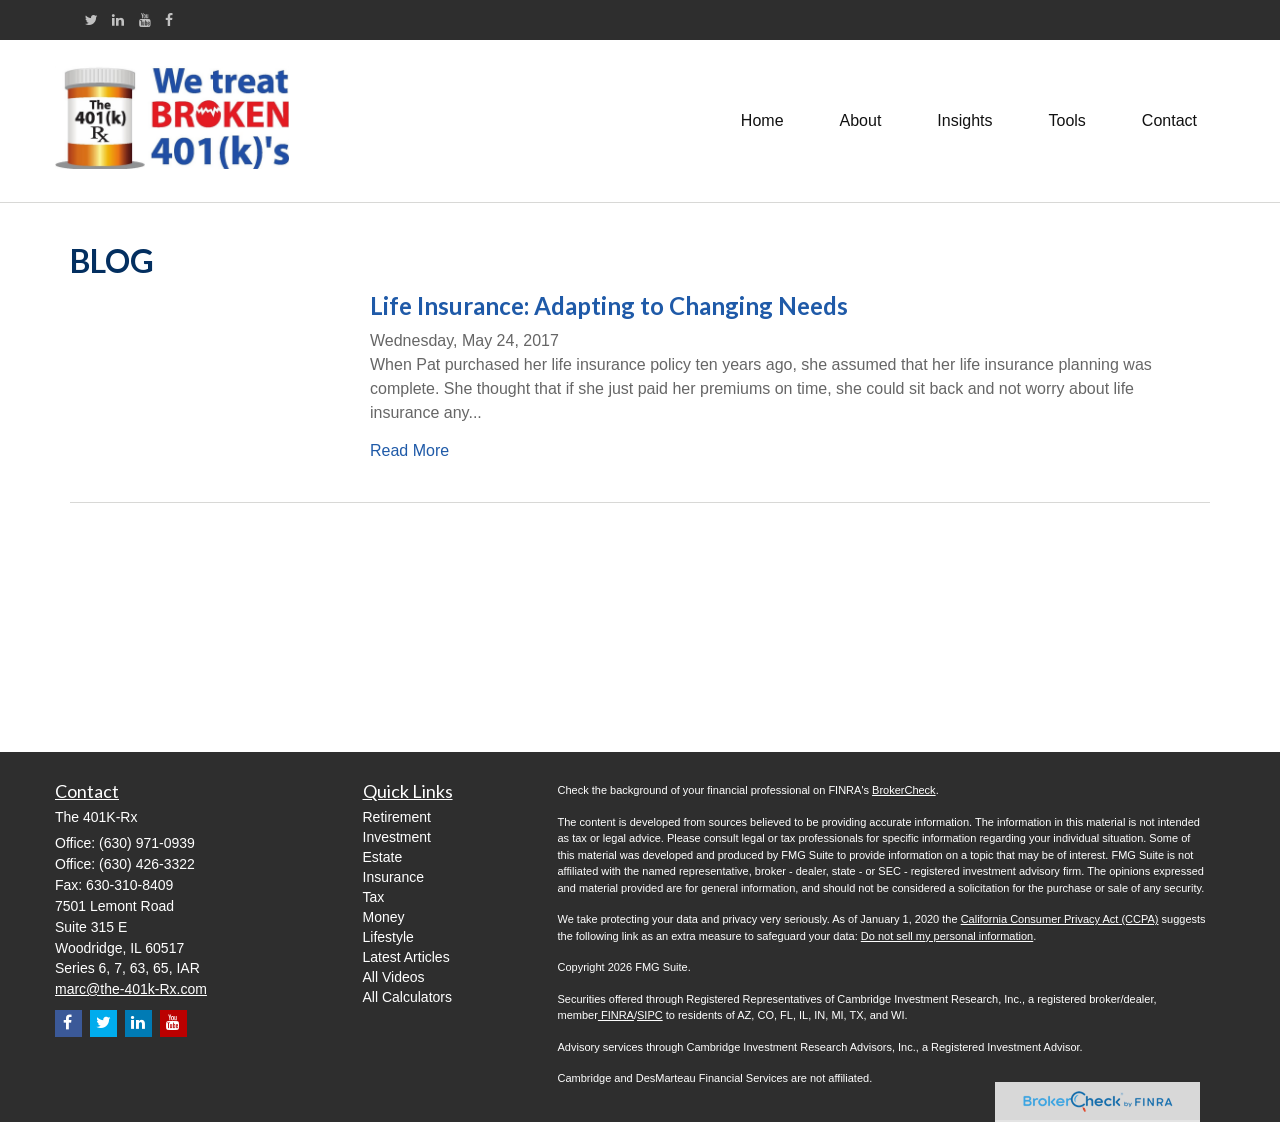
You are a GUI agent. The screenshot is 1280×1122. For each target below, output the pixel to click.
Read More (409, 450)
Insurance (393, 877)
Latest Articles (406, 957)
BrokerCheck (904, 790)
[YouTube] (145, 20)
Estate (383, 857)
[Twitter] (91, 20)
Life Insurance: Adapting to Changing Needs (609, 305)
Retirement (397, 817)
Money (384, 917)
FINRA (616, 1015)
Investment (397, 837)
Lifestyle (388, 937)
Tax (374, 897)
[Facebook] (169, 20)
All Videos (394, 977)
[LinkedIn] (118, 20)
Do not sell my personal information (947, 936)
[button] (861, 121)
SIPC (650, 1015)
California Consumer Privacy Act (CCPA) (1060, 919)
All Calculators (407, 997)
